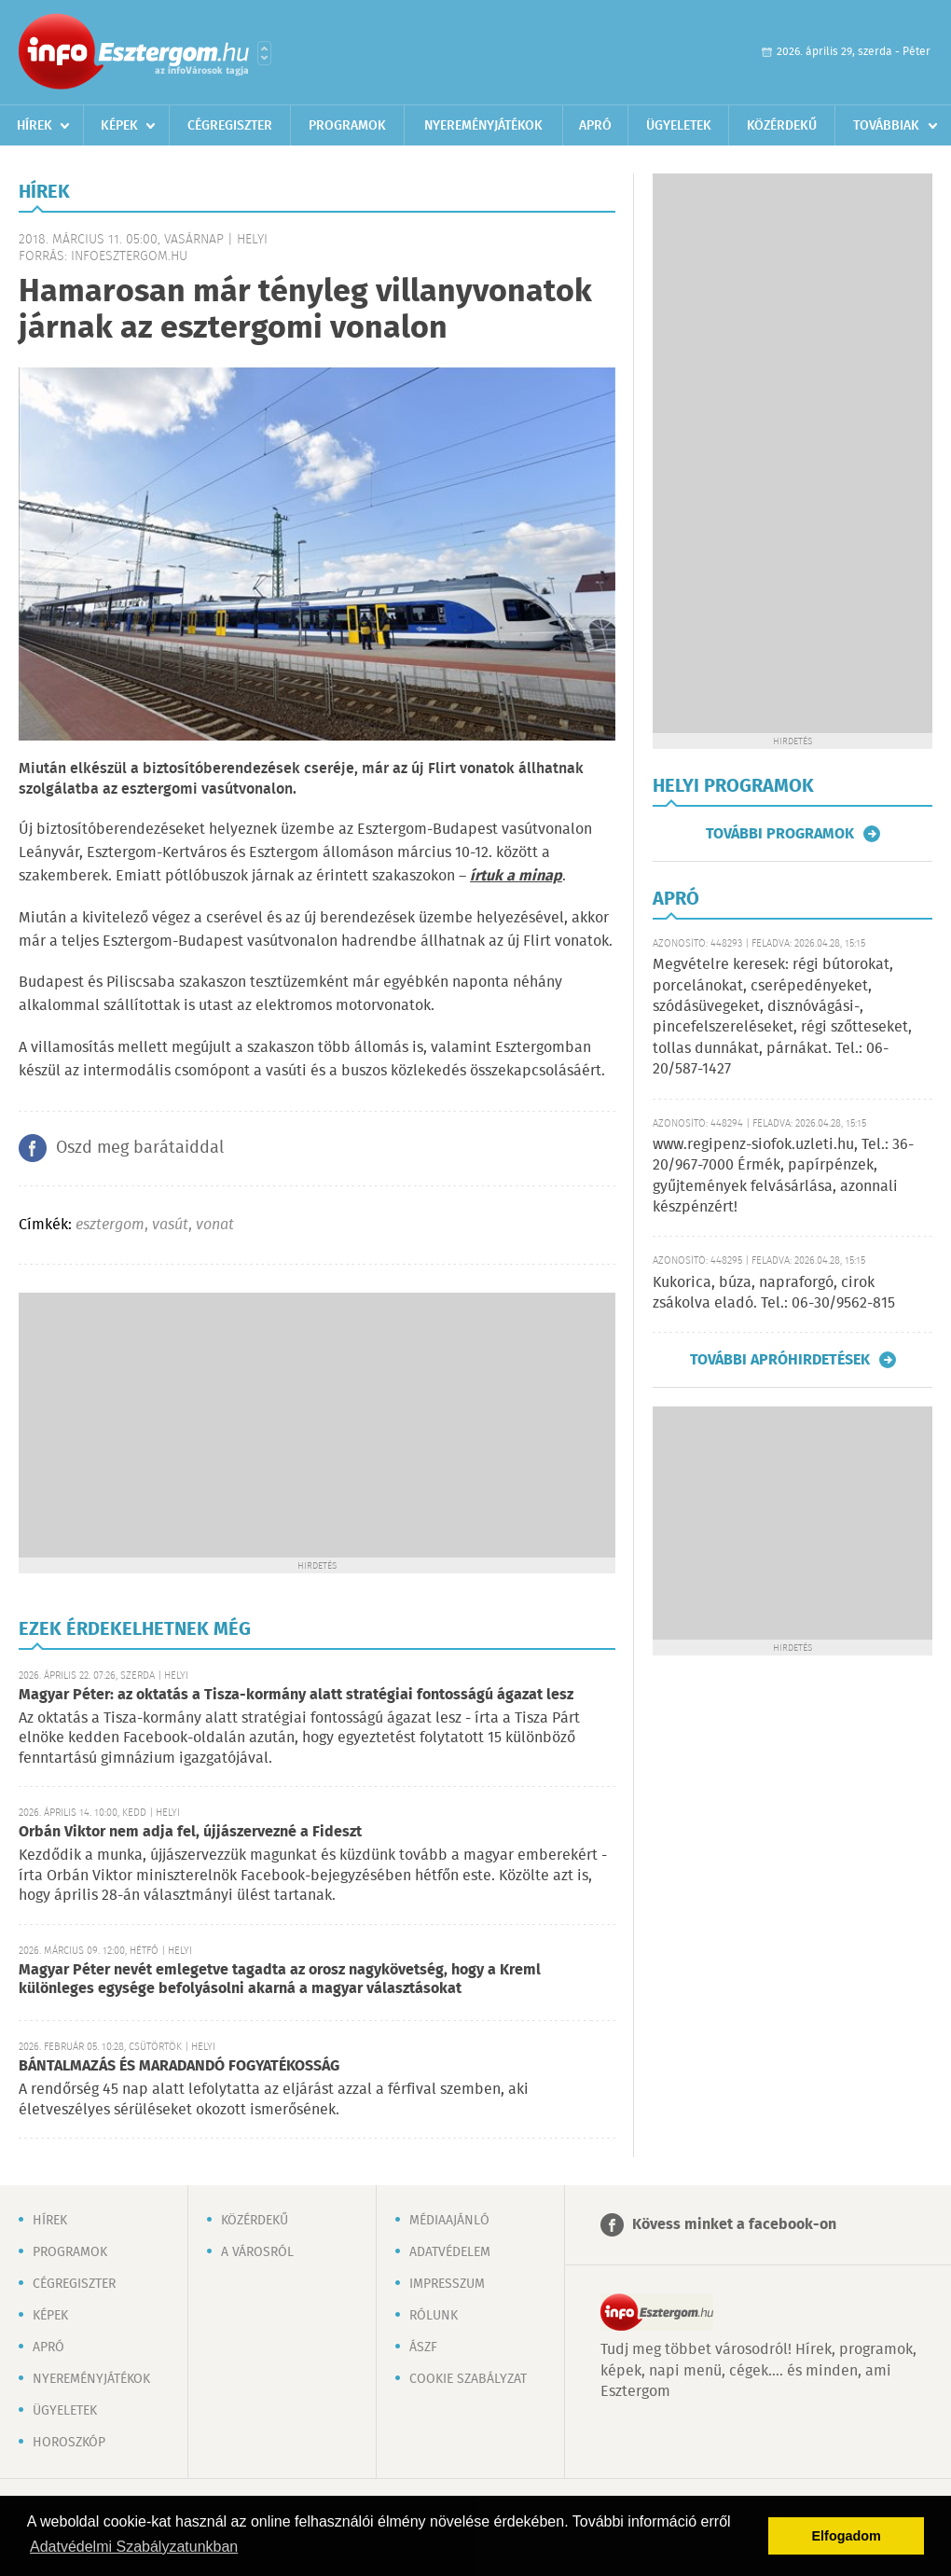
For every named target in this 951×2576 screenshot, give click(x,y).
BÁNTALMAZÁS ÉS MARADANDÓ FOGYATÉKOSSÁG (179, 2066)
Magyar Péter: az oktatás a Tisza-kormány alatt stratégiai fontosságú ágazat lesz (296, 1695)
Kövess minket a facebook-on (734, 2225)
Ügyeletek (678, 126)
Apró (595, 126)
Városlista (264, 53)
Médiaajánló (449, 2220)
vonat (215, 1225)
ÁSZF (423, 2347)
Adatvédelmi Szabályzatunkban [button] (134, 2547)
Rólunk (433, 2316)
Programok (347, 126)
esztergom (110, 1225)
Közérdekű (782, 126)
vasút (170, 1225)
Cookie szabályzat (468, 2379)
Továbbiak (886, 126)
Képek (119, 126)
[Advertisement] (317, 1423)
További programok (780, 833)
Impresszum (447, 2284)
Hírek (34, 126)
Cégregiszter (229, 126)
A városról (257, 2252)
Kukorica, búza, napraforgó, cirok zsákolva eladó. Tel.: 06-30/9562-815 (774, 1293)
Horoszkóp (69, 2442)
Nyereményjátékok (483, 126)
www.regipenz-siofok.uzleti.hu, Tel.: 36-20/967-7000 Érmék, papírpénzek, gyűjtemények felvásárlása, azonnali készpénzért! (783, 1176)
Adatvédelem (449, 2252)
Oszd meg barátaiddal (140, 1148)
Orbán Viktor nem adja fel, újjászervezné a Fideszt (190, 1832)
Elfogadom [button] (846, 2535)
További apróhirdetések (780, 1359)
